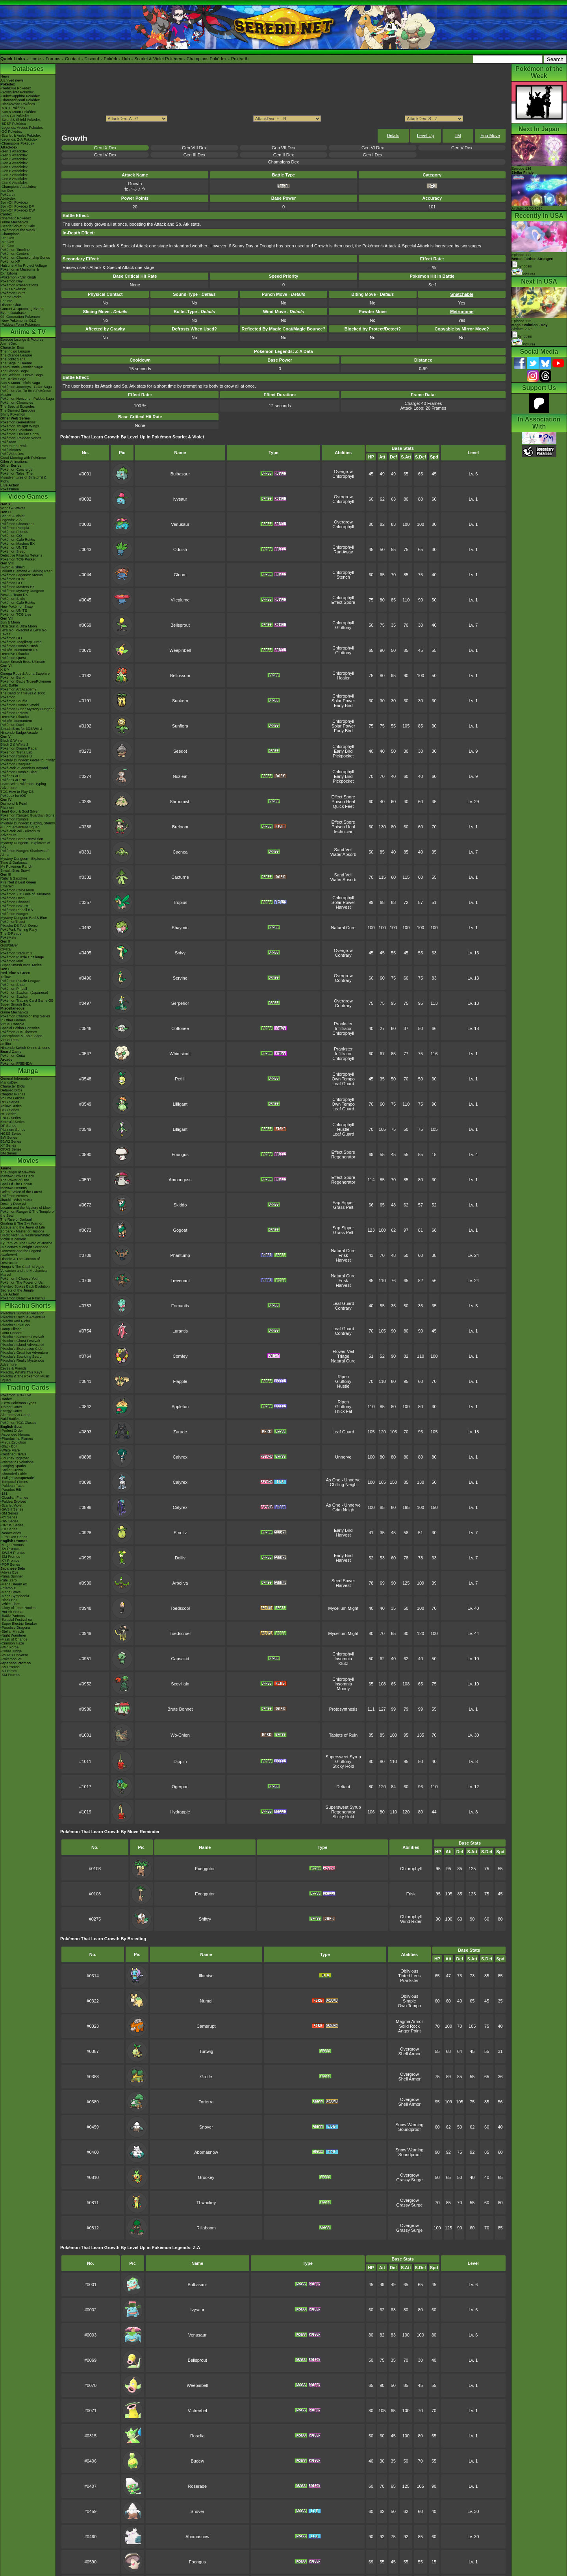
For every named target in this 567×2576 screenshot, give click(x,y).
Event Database (13, 313)
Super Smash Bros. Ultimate (22, 662)
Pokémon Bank (12, 677)
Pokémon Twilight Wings (19, 426)
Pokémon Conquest (16, 764)
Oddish (180, 549)
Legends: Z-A (11, 520)
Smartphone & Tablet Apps (21, 1036)
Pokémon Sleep (13, 551)
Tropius (180, 902)
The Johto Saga (13, 359)
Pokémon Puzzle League (20, 981)
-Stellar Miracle (12, 1631)
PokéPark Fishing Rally (18, 930)
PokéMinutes (10, 450)
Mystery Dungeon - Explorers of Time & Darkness (25, 861)
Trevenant (180, 1280)
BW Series (8, 1138)
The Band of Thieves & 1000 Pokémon (22, 695)
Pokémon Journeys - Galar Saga (26, 387)
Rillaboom (206, 2227)
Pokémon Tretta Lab (16, 752)
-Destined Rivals (13, 1454)
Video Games (28, 496)
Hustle (343, 1129)
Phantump (180, 1255)
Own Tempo (343, 1078)
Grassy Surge (409, 2179)
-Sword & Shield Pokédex (20, 120)
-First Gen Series (13, 1537)
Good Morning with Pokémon (23, 458)
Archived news (12, 80)
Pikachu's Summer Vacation (22, 1313)
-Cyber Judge (11, 1651)
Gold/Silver (9, 945)
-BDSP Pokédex (13, 124)
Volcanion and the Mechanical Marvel (24, 1273)
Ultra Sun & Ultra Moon (18, 626)
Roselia (197, 2435)
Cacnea (179, 852)
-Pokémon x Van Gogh (18, 277)
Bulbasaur (180, 473)
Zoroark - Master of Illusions (22, 1231)
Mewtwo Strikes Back (17, 1176)
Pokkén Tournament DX (19, 650)
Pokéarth (239, 58)
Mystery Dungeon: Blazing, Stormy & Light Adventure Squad (27, 825)
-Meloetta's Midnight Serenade (24, 1247)
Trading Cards (28, 1387)
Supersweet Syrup (343, 1756)
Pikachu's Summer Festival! (22, 1337)
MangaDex (9, 1082)
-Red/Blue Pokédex (15, 88)
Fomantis (180, 1305)
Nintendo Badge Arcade (19, 733)
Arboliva (180, 1583)
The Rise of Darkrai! (16, 1219)
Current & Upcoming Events (22, 309)
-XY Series (8, 1517)
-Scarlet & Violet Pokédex (20, 135)
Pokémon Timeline (15, 250)
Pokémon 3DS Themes (18, 1032)
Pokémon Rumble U (16, 756)
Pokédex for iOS (13, 796)
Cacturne (180, 877)
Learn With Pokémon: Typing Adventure (23, 786)
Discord (92, 58)
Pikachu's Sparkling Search (21, 1357)
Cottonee (180, 1028)
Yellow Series (11, 1106)
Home (35, 58)
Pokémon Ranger (14, 914)
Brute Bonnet (180, 1709)
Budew (197, 2461)
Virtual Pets (9, 1040)
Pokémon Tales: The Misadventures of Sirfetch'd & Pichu (23, 477)
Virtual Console (12, 1024)
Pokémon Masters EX (17, 544)
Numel (206, 2001)
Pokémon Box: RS (15, 906)
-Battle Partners (12, 1616)
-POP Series (10, 1564)
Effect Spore (343, 602)
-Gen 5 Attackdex (14, 167)
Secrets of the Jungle (17, 1290)
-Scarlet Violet (11, 1505)
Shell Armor (409, 2053)
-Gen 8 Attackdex (14, 179)
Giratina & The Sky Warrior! (22, 1223)
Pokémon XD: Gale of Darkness (25, 894)
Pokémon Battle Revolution (21, 839)
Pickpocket (343, 755)
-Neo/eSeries (10, 1533)
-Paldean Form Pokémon (20, 325)
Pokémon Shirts (13, 293)
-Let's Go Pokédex (15, 116)
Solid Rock (409, 2026)
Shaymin (180, 927)
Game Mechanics (14, 222)
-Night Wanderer (13, 1635)
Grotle (206, 2076)
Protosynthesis (343, 1709)
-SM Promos (10, 1557)
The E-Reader (11, 933)
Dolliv (180, 1557)
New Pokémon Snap (16, 607)
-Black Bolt (8, 1446)
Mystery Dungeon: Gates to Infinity (27, 760)
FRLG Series (10, 1118)
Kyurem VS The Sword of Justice (26, 1243)
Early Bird (343, 705)
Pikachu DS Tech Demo (19, 926)
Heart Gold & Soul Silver (19, 811)
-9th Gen (7, 238)
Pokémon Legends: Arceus (21, 575)
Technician (343, 831)
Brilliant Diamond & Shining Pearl (26, 571)
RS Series (8, 1114)
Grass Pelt (343, 1207)
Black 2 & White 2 (14, 744)
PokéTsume (9, 489)
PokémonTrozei (12, 922)
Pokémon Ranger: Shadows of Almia (24, 853)
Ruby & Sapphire (13, 878)
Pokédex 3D (10, 776)
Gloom (180, 574)
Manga (28, 1070)
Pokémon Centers (14, 254)
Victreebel (197, 2410)
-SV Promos (10, 1549)
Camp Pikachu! (12, 1329)
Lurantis (180, 1331)
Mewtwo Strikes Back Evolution (25, 1286)
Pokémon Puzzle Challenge (22, 957)
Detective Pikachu (14, 654)
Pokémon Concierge (16, 469)
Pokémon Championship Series (25, 258)
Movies (28, 1160)
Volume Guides (12, 1098)
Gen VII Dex (283, 147)
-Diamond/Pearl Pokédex (20, 100)
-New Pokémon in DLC (18, 321)
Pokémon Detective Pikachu (22, 1298)
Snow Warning (409, 2124)
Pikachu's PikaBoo (15, 1325)
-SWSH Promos (13, 1553)
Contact (72, 58)
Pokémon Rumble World (19, 705)
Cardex (6, 214)
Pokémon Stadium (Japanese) (24, 993)
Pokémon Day (11, 281)
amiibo (5, 1044)
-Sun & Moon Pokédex (18, 112)
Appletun (180, 1406)
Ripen (343, 1376)
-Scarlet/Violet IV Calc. (18, 226)
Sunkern (180, 700)
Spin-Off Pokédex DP (17, 206)
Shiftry (205, 1919)
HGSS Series (11, 1134)
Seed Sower (343, 1580)
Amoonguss (180, 1179)
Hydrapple (180, 1812)
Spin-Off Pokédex (14, 202)
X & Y (4, 670)
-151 (3, 1494)
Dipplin (180, 1761)
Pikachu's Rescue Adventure (22, 1317)
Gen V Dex (461, 147)
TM (458, 135)
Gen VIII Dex (194, 147)
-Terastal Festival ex (16, 1620)
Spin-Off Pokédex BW (17, 210)
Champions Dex (283, 162)
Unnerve (343, 1457)
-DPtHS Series (12, 1525)
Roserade (197, 2486)
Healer (343, 678)
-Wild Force (9, 1647)
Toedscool (180, 1608)
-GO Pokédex (11, 132)
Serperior (180, 1003)
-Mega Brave (10, 1592)
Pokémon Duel (12, 725)
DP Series (8, 1126)
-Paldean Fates (12, 1486)
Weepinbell (180, 650)
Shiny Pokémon (12, 414)
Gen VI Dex (372, 147)
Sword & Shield (12, 567)
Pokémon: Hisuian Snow (19, 434)
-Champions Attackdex (18, 187)
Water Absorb (343, 854)
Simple (409, 2001)
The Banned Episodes (17, 410)
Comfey (180, 1356)
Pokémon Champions (17, 524)
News (4, 76)
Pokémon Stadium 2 (16, 953)
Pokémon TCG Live (15, 614)
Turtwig (206, 2051)
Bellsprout (180, 625)
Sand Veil (343, 849)
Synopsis (521, 336)
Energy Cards (11, 1411)
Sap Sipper (343, 1202)
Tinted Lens (409, 1975)
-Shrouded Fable (13, 1474)
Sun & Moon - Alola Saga (20, 383)
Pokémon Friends (14, 532)
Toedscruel (180, 1633)
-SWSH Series (11, 1509)
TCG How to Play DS (17, 792)
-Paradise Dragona (15, 1627)
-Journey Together (14, 1458)
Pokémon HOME (13, 579)
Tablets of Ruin (343, 1735)
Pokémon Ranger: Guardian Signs (27, 815)
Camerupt (205, 2026)
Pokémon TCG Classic (18, 1423)
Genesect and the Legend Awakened (20, 1253)
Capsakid (180, 1658)
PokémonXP (10, 262)
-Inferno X (8, 1588)
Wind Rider (410, 1921)
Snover (206, 2127)
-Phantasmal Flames (16, 1438)
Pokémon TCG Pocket (17, 559)
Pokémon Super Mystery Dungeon (27, 709)
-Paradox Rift (10, 1490)
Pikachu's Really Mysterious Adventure (22, 1362)
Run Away (343, 551)
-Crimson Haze (12, 1643)
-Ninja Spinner (11, 1576)
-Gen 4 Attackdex (14, 163)
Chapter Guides (12, 1094)
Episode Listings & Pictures (21, 339)
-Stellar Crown (11, 1470)
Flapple (180, 1381)
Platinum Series (12, 1130)
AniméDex (8, 343)
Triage (343, 1356)
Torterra (206, 2101)
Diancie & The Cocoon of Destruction (20, 1261)
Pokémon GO (11, 536)
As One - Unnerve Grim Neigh (343, 1507)
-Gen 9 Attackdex (14, 183)
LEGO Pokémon (13, 289)
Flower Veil (343, 1351)
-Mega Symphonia (14, 1596)
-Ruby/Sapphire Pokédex (20, 96)
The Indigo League (15, 351)
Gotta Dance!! (11, 1333)
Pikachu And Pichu (15, 1321)
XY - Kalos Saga (13, 379)
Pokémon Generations (18, 422)
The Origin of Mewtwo (17, 1172)
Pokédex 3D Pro (13, 780)
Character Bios (12, 347)
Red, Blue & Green (15, 973)
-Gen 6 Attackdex (14, 171)
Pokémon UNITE (13, 547)
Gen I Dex (373, 154)
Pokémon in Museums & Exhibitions (19, 271)
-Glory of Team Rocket (17, 1608)
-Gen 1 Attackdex (14, 151)
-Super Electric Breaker (18, 1624)
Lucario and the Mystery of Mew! (26, 1208)
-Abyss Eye (9, 1572)
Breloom (180, 826)
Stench (343, 577)
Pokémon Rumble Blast (18, 772)
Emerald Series (12, 1122)
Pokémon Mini (11, 961)
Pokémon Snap (12, 985)
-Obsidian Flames (14, 1498)
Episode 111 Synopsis (532, 260)
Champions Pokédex (207, 58)
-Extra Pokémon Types (18, 1403)
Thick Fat (343, 1411)
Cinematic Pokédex (15, 218)
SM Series (8, 1153)
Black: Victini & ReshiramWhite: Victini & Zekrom (25, 1237)
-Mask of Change (14, 1639)
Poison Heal (343, 801)
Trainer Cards (11, 1407)
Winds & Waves (12, 508)
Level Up (425, 135)
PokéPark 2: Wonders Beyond (24, 768)
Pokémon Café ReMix (17, 540)
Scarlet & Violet (12, 516)
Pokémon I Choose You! (19, 1279)
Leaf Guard (343, 1083)
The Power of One (14, 1180)
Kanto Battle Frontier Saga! (21, 367)
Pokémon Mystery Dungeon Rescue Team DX (22, 593)
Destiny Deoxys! (13, 1204)
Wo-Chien (180, 1735)
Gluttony (343, 627)
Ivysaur (180, 499)
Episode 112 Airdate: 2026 (529, 325)
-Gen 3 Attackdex (14, 159)
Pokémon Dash (12, 898)
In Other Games (13, 1020)
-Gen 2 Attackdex (14, 155)
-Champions (10, 234)
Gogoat (180, 1230)
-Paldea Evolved (13, 1501)
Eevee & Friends (13, 1368)
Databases (28, 68)
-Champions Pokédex (17, 143)
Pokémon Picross (14, 713)
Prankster (343, 1023)
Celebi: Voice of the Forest (21, 1192)
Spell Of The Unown (16, 1184)
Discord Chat (10, 305)
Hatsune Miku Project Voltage (23, 265)
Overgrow (343, 471)
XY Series (8, 1145)
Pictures (523, 274)
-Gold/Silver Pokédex (17, 92)
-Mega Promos (12, 1545)
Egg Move (490, 135)
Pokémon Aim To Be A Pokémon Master (25, 393)
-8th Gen (7, 242)
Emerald (7, 886)
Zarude (180, 1431)
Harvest (343, 907)
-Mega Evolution (13, 1442)
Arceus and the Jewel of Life (22, 1227)
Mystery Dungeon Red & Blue (23, 918)
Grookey (206, 2177)
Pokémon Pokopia (14, 528)
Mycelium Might (343, 1608)
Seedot (180, 751)
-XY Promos (9, 1561)
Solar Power (343, 700)
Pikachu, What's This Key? (21, 1372)
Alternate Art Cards (15, 1415)
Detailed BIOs (11, 1090)
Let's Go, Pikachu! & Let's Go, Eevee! (24, 632)
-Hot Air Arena (11, 1612)
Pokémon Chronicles (16, 403)
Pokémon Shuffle (13, 701)
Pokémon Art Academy (18, 689)
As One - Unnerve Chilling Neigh (343, 1482)
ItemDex (7, 191)
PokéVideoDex (12, 454)
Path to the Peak (13, 446)
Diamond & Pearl (13, 803)
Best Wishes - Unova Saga (21, 375)
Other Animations (14, 462)
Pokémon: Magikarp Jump (21, 642)
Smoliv (180, 1532)
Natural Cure (343, 927)
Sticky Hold (343, 1766)
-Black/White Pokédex (17, 104)
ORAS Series (11, 1149)
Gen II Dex (283, 154)
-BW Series (9, 1521)
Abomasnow (206, 2152)
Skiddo (180, 1205)
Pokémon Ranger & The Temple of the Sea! (27, 1213)
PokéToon (8, 442)
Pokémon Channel (15, 902)
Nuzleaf (180, 776)
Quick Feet (343, 806)
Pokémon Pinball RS (16, 910)
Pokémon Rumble (14, 819)
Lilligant (180, 1104)
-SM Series (9, 1513)
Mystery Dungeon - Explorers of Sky (25, 845)
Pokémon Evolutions (16, 430)
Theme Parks (11, 297)
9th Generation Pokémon (20, 317)
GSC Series (9, 1110)
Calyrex (180, 1457)
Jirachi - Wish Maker (16, 1200)
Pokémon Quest (13, 658)
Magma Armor (409, 2021)
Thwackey (206, 2202)
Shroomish (180, 801)
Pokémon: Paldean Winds (20, 438)
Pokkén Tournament (16, 721)
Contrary (343, 955)
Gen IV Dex (105, 154)
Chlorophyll (343, 476)
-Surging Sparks (13, 1466)
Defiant (343, 1786)
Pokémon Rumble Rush (19, 646)
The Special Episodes (17, 406)
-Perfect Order (11, 1431)
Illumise (206, 1975)
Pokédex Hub (117, 58)
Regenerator (343, 1156)
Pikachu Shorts (28, 1305)
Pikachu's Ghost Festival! (20, 1341)
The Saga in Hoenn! (16, 363)
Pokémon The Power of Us (21, 1282)
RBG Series (9, 1102)
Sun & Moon (10, 622)
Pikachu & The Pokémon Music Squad (25, 1378)
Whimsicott (180, 1053)
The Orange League (16, 355)
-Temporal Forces (14, 1482)
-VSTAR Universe (14, 1655)
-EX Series (8, 1529)
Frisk (343, 1255)
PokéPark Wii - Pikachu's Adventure (20, 833)
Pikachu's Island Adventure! (22, 1345)
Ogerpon (180, 1786)
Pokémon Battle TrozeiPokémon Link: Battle (25, 683)
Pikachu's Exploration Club (21, 1349)
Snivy (180, 952)
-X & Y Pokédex (12, 108)
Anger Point (409, 2031)
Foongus (180, 1154)
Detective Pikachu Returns (21, 555)
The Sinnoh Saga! (14, 371)
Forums (53, 58)
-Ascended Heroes (15, 1434)
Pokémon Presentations (19, 285)
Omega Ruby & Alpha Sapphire (25, 674)
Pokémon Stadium (15, 996)
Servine (180, 978)
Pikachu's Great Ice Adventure (24, 1353)
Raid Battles (10, 1419)
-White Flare (10, 1450)
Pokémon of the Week (17, 230)
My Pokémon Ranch (16, 867)
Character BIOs (12, 1086)
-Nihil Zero (8, 1580)
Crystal (5, 949)
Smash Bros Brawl (15, 870)
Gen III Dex (194, 154)
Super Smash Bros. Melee (21, 965)
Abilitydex (8, 198)
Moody (343, 1688)
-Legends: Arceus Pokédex (21, 128)
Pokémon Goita (12, 1056)
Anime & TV (28, 331)
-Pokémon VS (11, 1659)
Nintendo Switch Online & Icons (25, 1048)
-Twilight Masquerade (17, 1478)
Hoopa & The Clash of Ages (22, 1267)
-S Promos (8, 1671)
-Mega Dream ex (13, 1584)
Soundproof (409, 2129)
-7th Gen (7, 246)
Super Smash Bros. (15, 1004)
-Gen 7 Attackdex (14, 175)
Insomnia (343, 1658)
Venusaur (180, 524)
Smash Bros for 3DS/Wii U (21, 729)
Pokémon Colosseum (17, 890)
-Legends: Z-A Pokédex (18, 139)
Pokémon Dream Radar (19, 748)
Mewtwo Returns (13, 1188)
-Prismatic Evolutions (16, 1462)
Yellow (5, 977)
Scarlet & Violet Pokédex (158, 58)
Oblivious (409, 1971)
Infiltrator (343, 1028)
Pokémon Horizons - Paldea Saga (27, 399)
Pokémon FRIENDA (16, 1063)
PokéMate (8, 937)
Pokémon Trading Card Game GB (27, 1000)
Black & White (11, 740)
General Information (16, 1078)
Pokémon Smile (12, 599)
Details (393, 136)
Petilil (180, 1078)
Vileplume (179, 600)
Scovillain (180, 1683)
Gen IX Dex (105, 147)
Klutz (343, 1663)
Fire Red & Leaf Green (18, 882)
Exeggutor (205, 1868)
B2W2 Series (10, 1141)
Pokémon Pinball (13, 989)
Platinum (7, 807)
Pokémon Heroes (14, 1196)
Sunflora (180, 726)
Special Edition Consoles (20, 1028)
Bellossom (180, 675)
